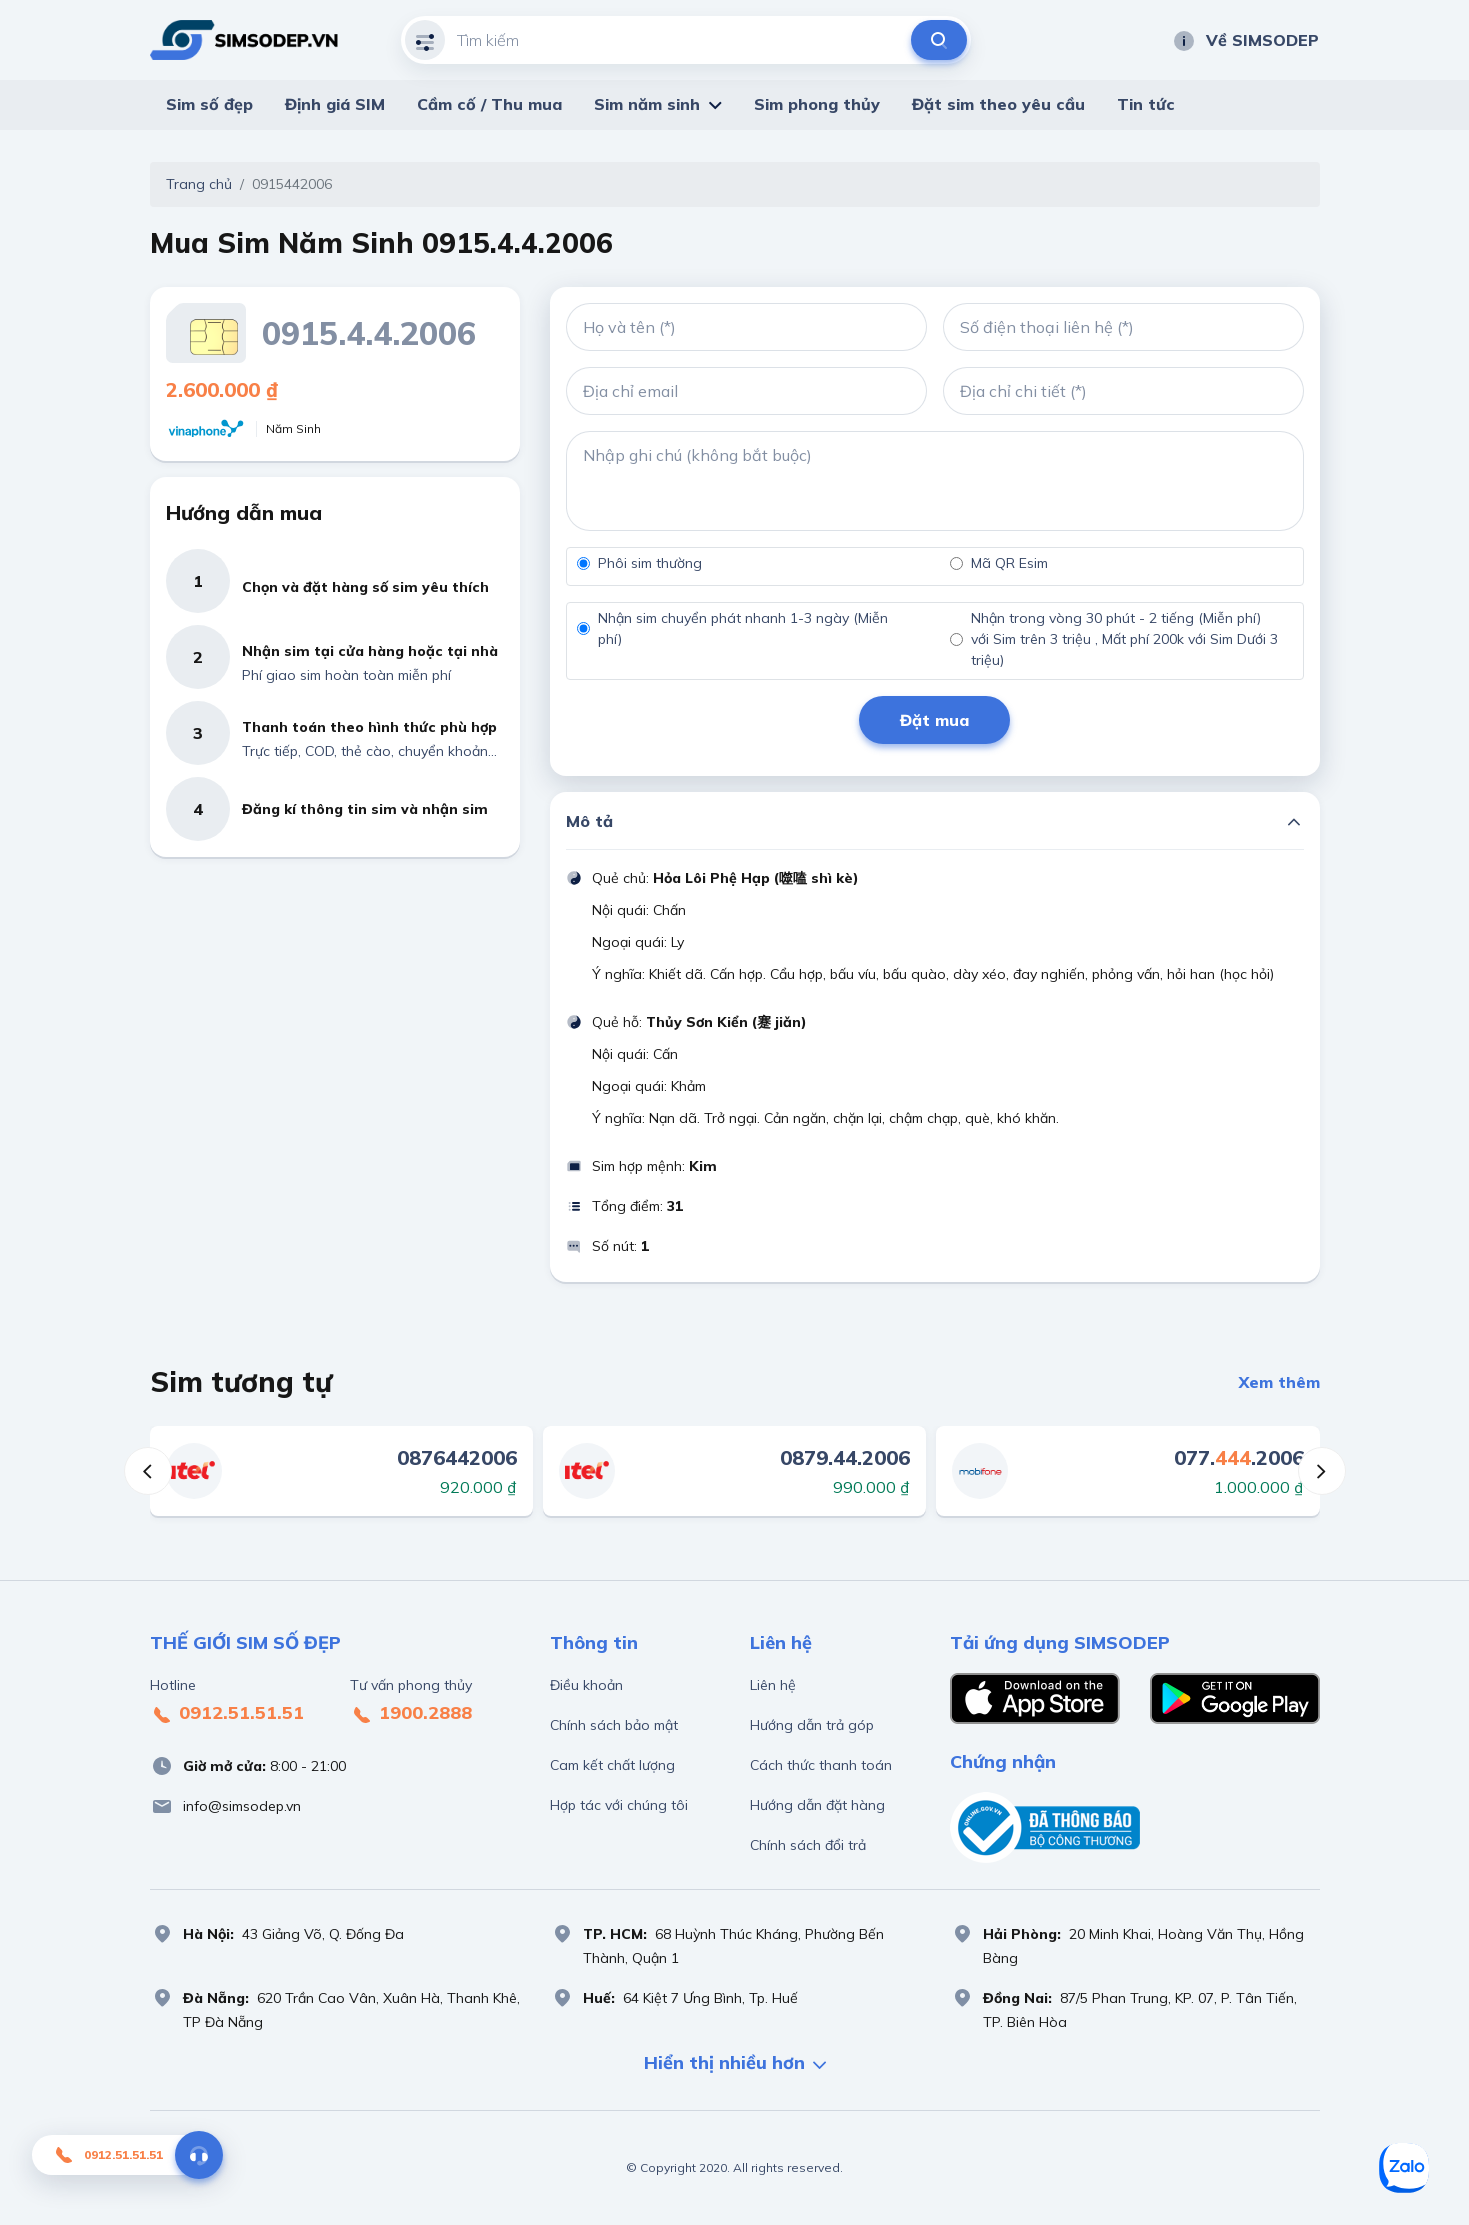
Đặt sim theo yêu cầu (998, 104)
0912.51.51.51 (227, 1714)
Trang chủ (199, 184)
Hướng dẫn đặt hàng (817, 1805)
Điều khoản (586, 1685)
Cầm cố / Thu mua (489, 104)
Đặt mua (934, 720)
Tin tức (1146, 104)
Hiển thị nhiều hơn (735, 2064)
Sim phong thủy (817, 104)
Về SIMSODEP (1245, 40)
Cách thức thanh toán (821, 1765)
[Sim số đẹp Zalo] (1404, 2168)
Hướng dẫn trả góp (812, 1725)
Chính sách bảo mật (614, 1725)
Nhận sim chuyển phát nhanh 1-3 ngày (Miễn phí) (743, 628)
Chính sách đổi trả (808, 1845)
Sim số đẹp (209, 104)
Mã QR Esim (1009, 563)
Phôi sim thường (650, 563)
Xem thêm (1279, 1382)
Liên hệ (773, 1685)
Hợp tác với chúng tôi (619, 1805)
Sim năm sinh (647, 104)
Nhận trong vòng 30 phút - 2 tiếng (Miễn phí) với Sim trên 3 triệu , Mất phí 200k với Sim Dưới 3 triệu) (1124, 639)
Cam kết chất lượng (612, 1765)
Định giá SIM (335, 104)
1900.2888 (411, 1714)
